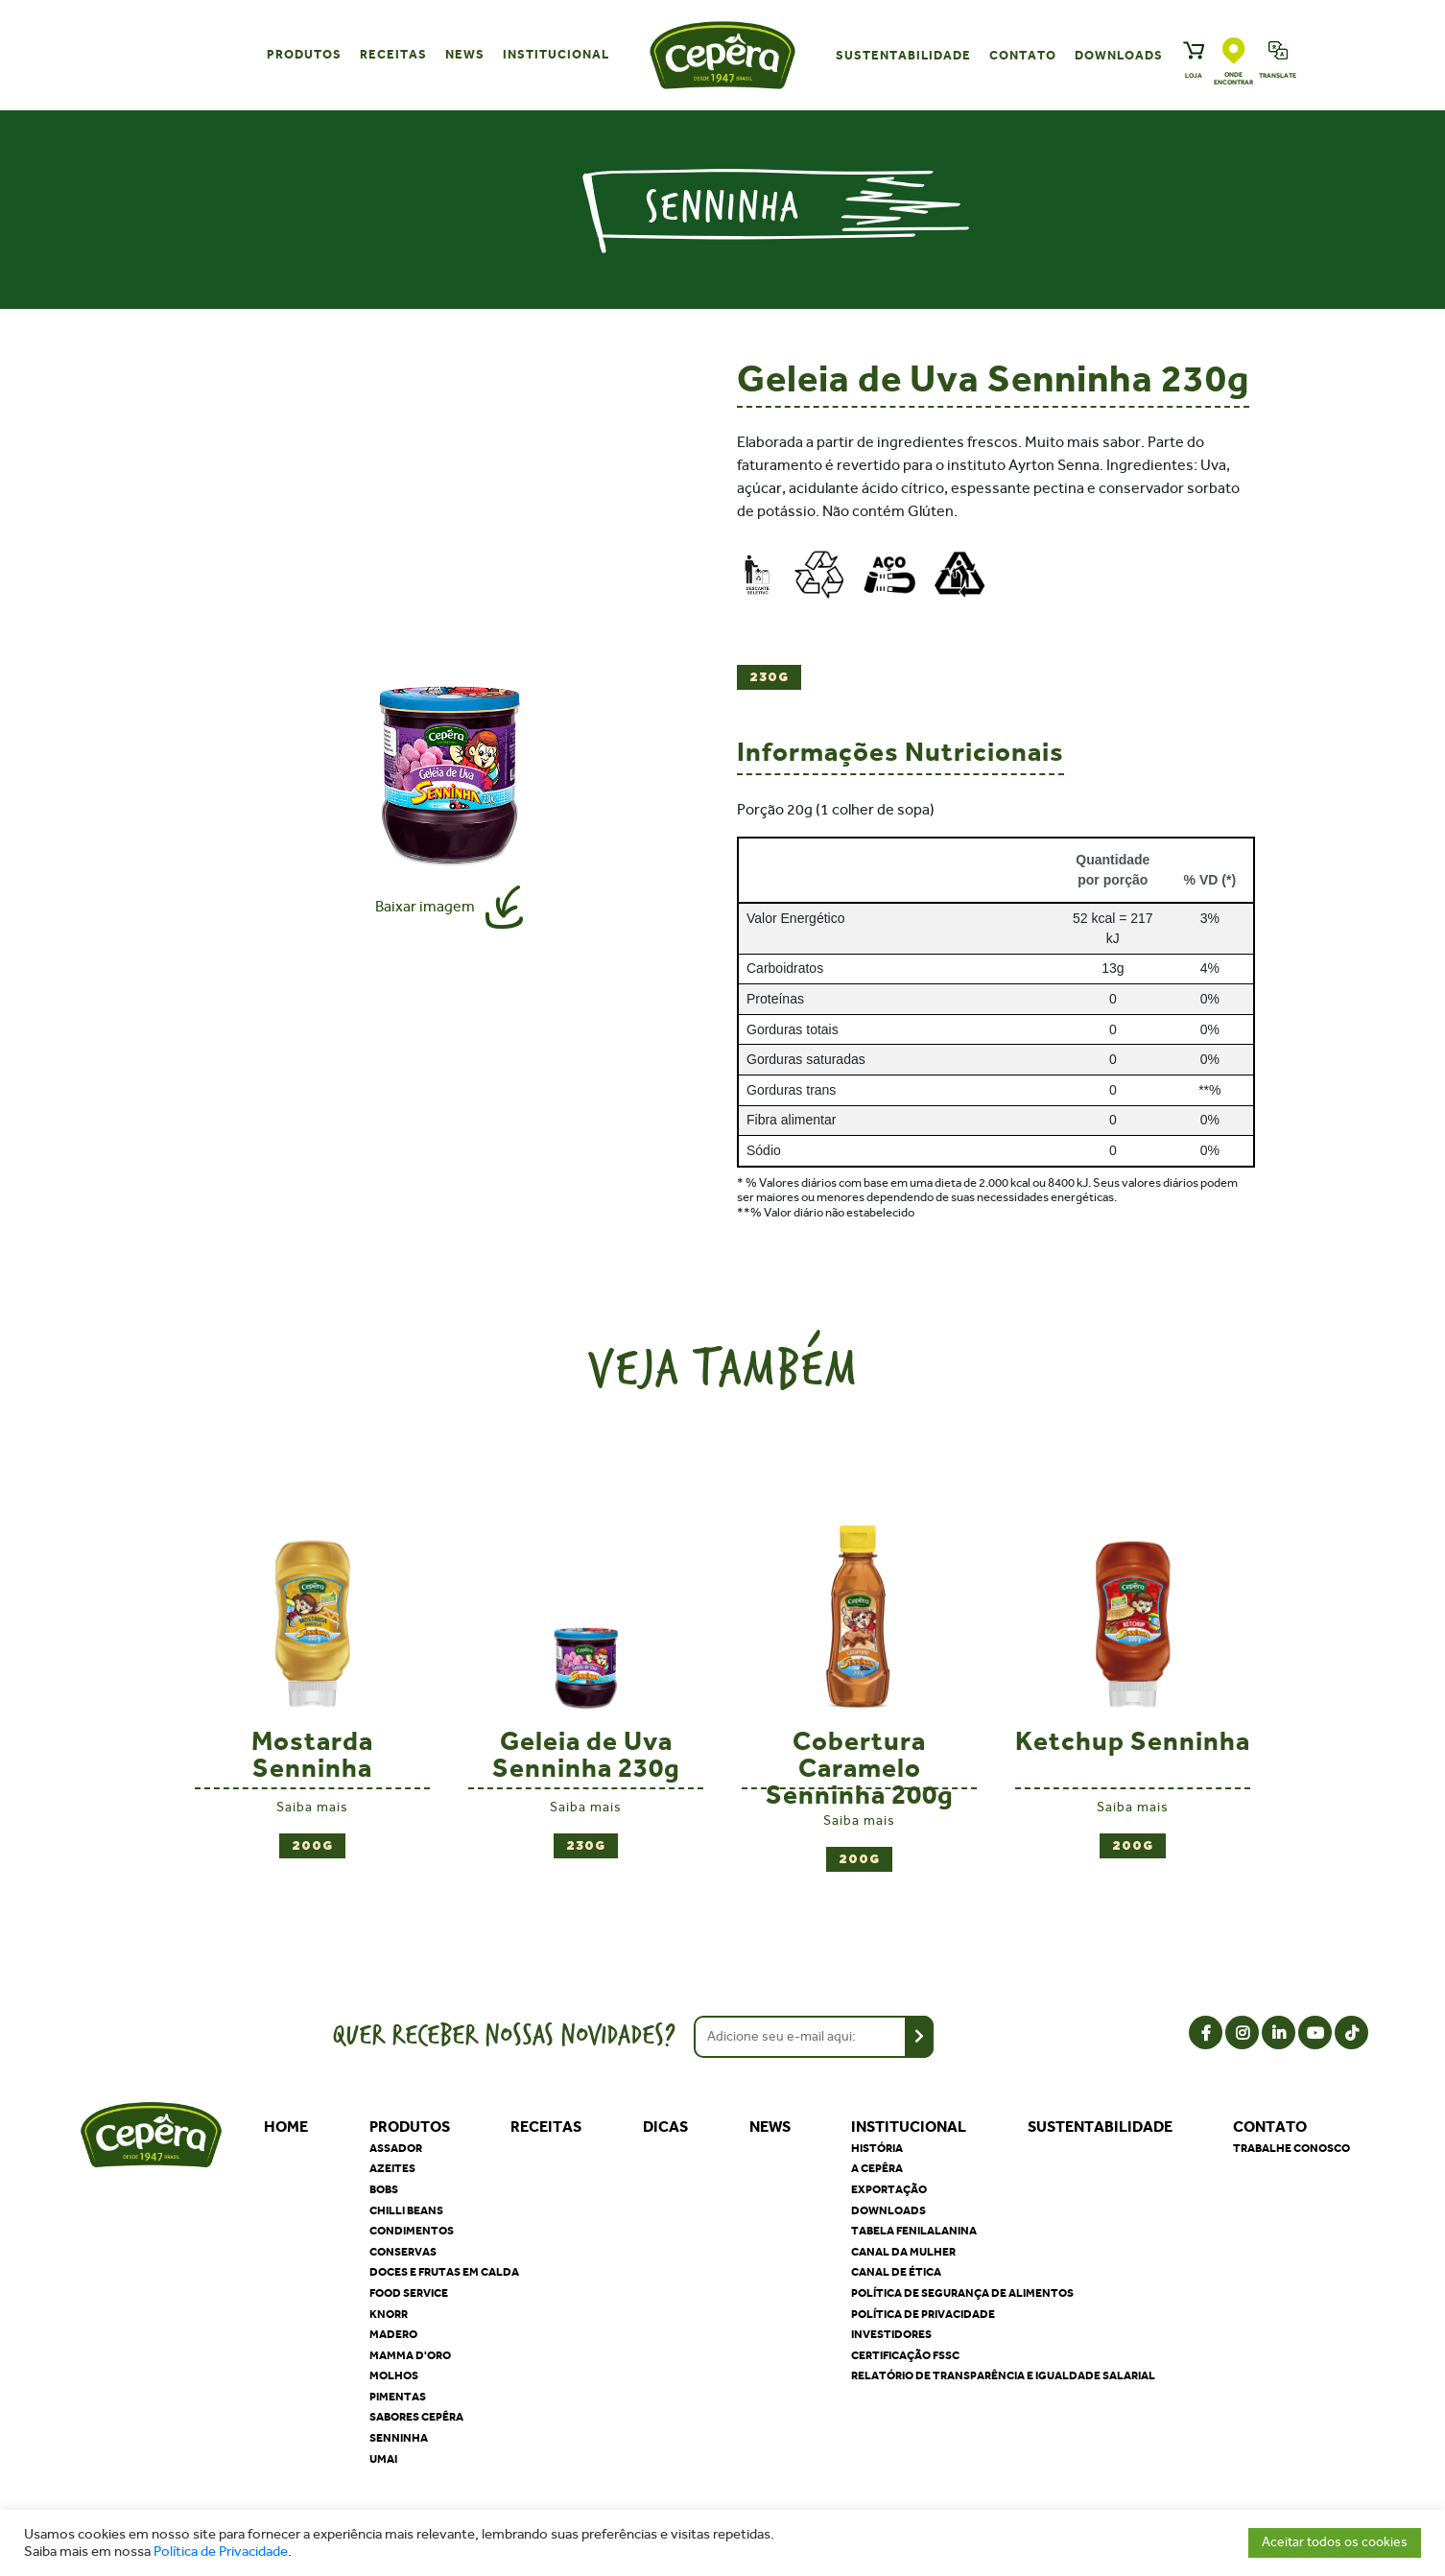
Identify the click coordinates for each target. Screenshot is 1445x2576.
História (877, 2148)
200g (312, 1846)
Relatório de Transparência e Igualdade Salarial (1003, 2375)
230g (769, 678)
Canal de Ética (896, 2272)
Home (286, 2126)
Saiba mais (312, 1807)
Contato (1022, 55)
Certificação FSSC (905, 2355)
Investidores (891, 2334)
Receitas (393, 54)
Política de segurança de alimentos (962, 2293)
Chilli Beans (406, 2210)
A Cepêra (877, 2168)
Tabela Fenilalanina (914, 2230)
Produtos (304, 54)
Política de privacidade (923, 2314)
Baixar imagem (425, 906)
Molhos (393, 2375)
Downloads (1119, 55)
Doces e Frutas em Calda (444, 2272)
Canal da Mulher (903, 2251)
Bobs (383, 2189)
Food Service (408, 2293)
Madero (393, 2334)
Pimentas (397, 2396)
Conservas (403, 2251)
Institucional (556, 54)
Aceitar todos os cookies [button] (1335, 2542)
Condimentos (411, 2230)
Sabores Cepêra (416, 2416)
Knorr (388, 2314)
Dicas (665, 2126)
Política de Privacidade (221, 2551)
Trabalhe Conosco (1291, 2148)
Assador (395, 2148)
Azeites (392, 2168)
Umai (383, 2459)
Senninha (398, 2438)
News (465, 54)
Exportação (889, 2189)
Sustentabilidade (903, 55)
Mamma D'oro (410, 2355)
